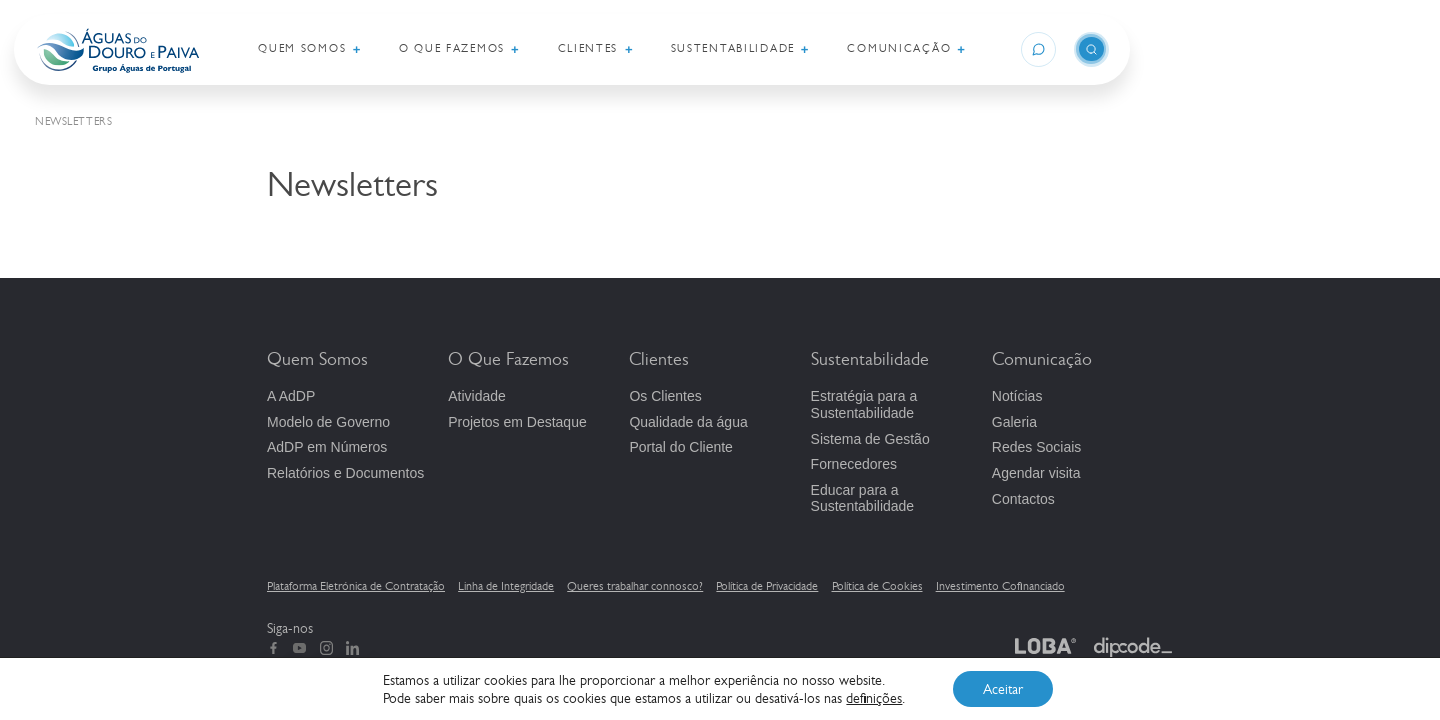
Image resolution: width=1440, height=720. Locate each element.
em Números (327, 447)
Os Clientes (665, 396)
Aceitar (1003, 689)
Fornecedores (854, 464)
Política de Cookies (877, 586)
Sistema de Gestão (870, 439)
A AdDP (291, 396)
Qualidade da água (688, 422)
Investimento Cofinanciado (1000, 586)
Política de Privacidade (767, 586)
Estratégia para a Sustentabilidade (864, 404)
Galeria (1014, 422)
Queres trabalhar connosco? (635, 586)
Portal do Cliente (681, 447)
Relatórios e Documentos (345, 473)
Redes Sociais (1037, 447)
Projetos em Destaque (517, 422)
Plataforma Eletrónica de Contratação (356, 586)
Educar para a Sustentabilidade (863, 498)
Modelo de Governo (328, 422)
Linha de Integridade (506, 586)
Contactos (1023, 499)
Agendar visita (1036, 473)
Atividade (477, 396)
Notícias (1017, 396)
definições (874, 698)
